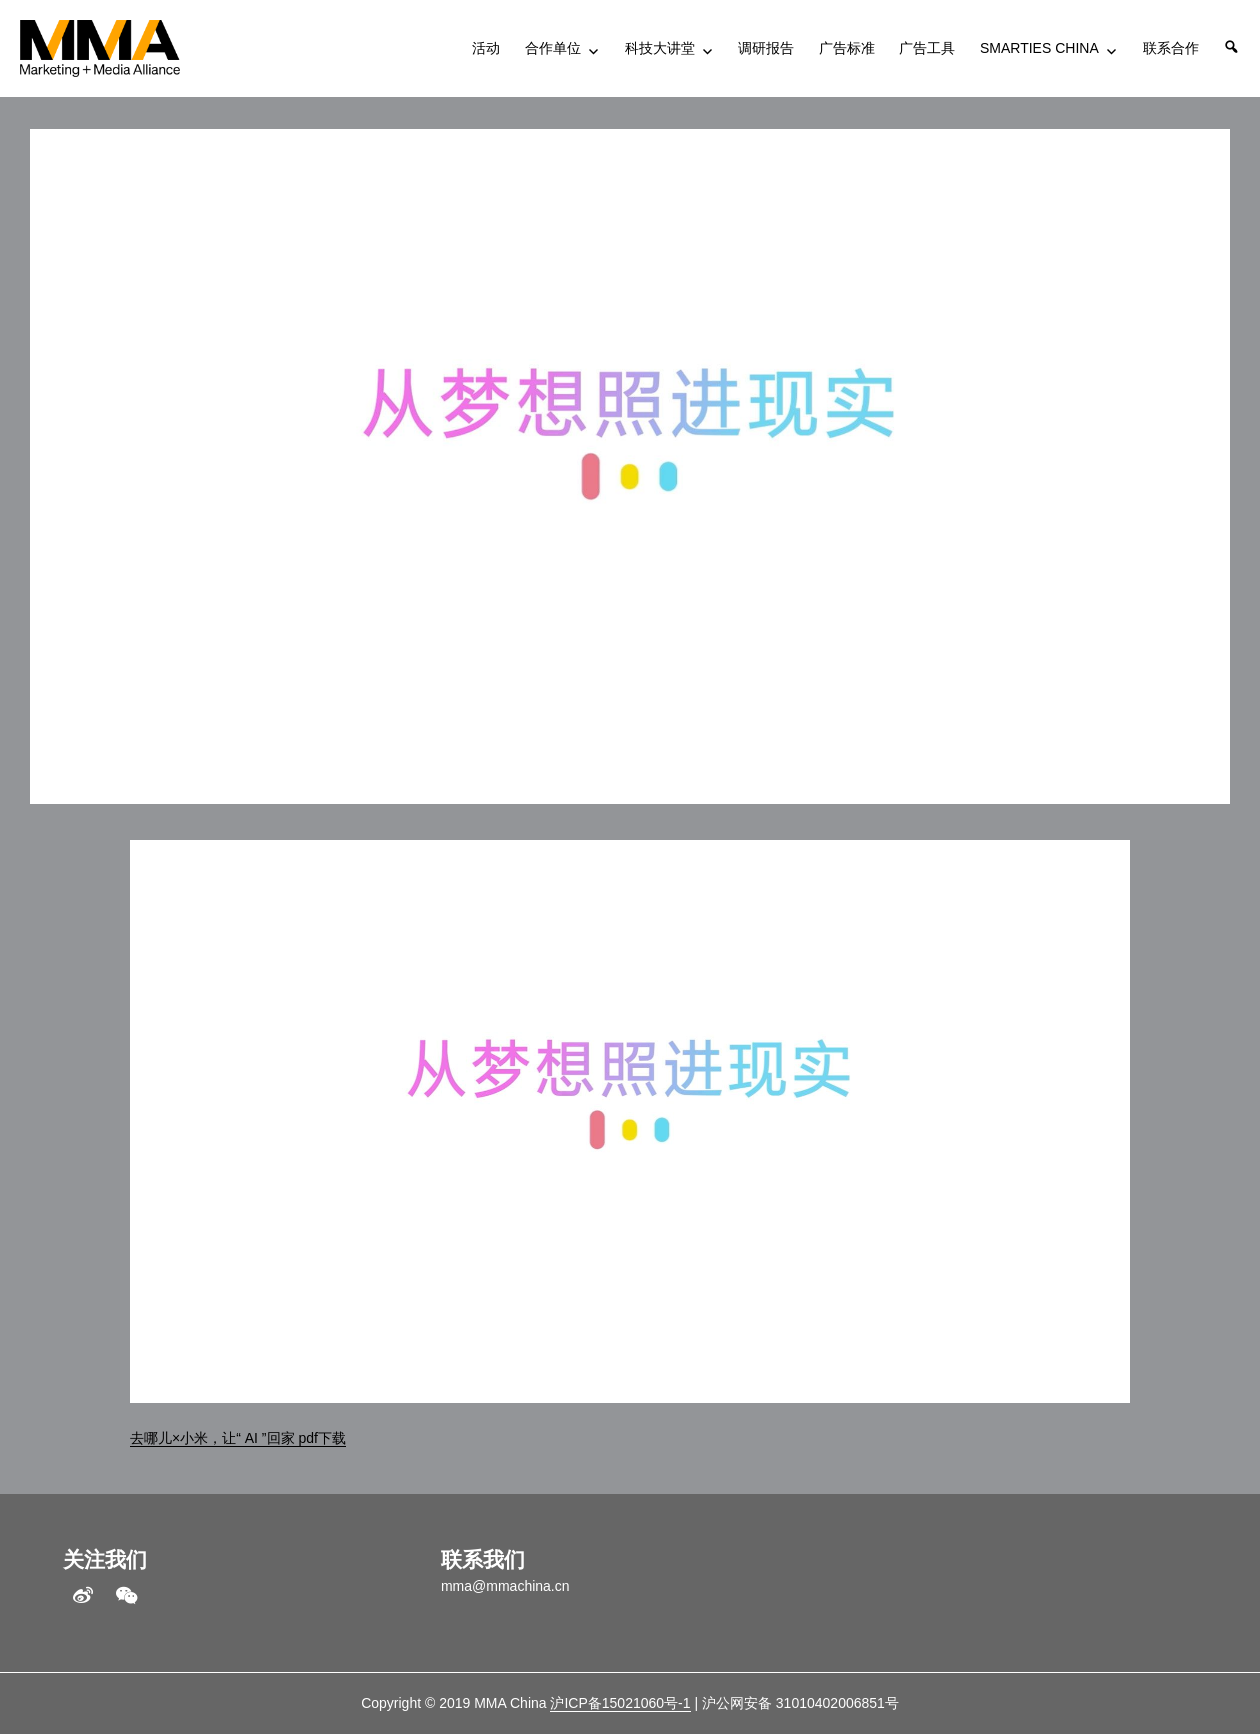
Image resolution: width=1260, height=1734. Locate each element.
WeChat (127, 1596)
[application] (630, 1121)
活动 (486, 48)
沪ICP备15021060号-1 (620, 1703)
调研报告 (766, 48)
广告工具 (927, 48)
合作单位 (553, 48)
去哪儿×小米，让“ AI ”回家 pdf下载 (238, 1438)
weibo (83, 1596)
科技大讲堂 (660, 48)
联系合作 (1171, 48)
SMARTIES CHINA (1039, 48)
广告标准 (847, 48)
